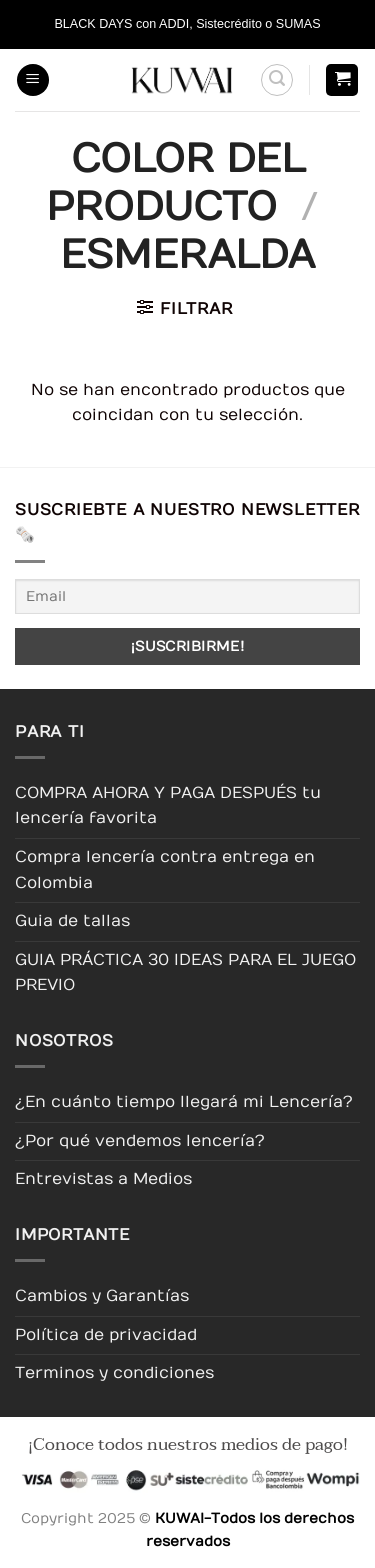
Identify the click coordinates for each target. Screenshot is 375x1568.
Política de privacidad (106, 1335)
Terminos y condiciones (114, 1373)
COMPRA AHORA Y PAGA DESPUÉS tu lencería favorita (168, 806)
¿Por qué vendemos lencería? (140, 1141)
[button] (33, 80)
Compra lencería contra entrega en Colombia (165, 870)
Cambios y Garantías (102, 1296)
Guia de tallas (72, 921)
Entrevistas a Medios (103, 1179)
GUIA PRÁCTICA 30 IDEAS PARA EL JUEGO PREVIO (185, 973)
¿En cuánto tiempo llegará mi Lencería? (184, 1102)
